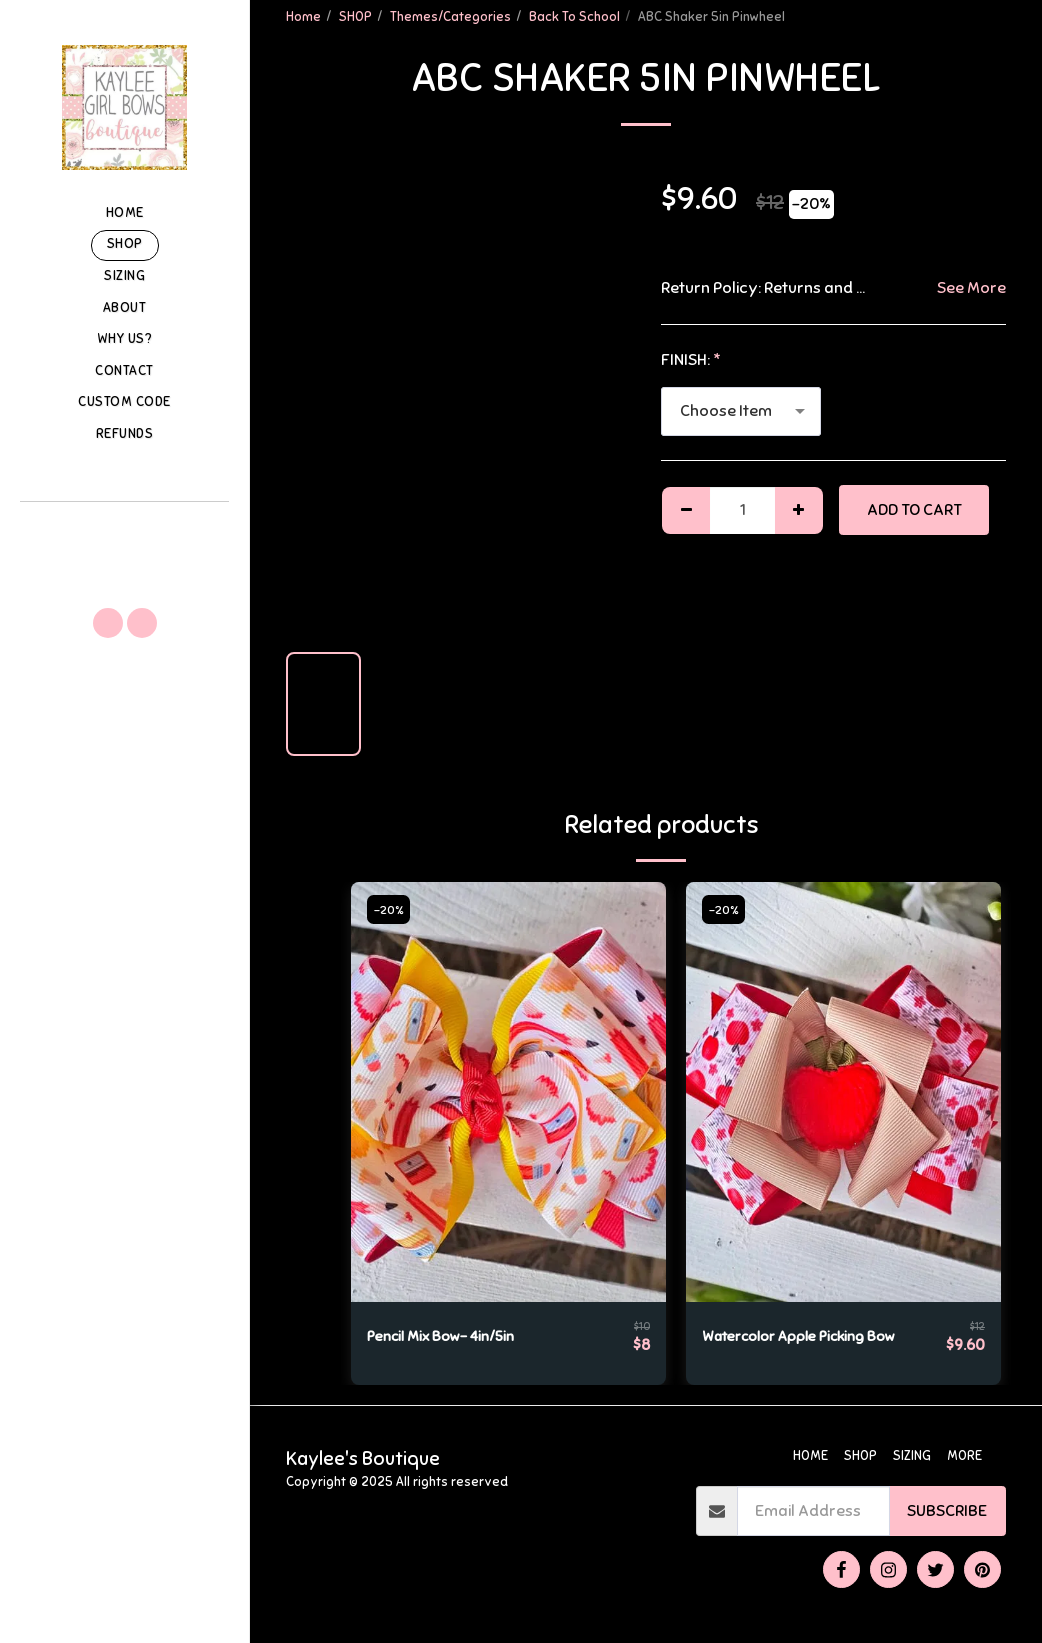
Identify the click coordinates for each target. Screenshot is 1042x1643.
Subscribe (947, 1511)
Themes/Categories (450, 17)
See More (971, 288)
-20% (391, 910)
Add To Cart (914, 510)
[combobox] (741, 411)
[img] (508, 1092)
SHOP (355, 17)
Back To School (574, 17)
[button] (124, 529)
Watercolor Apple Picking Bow (813, 1337)
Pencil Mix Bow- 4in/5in (449, 1337)
